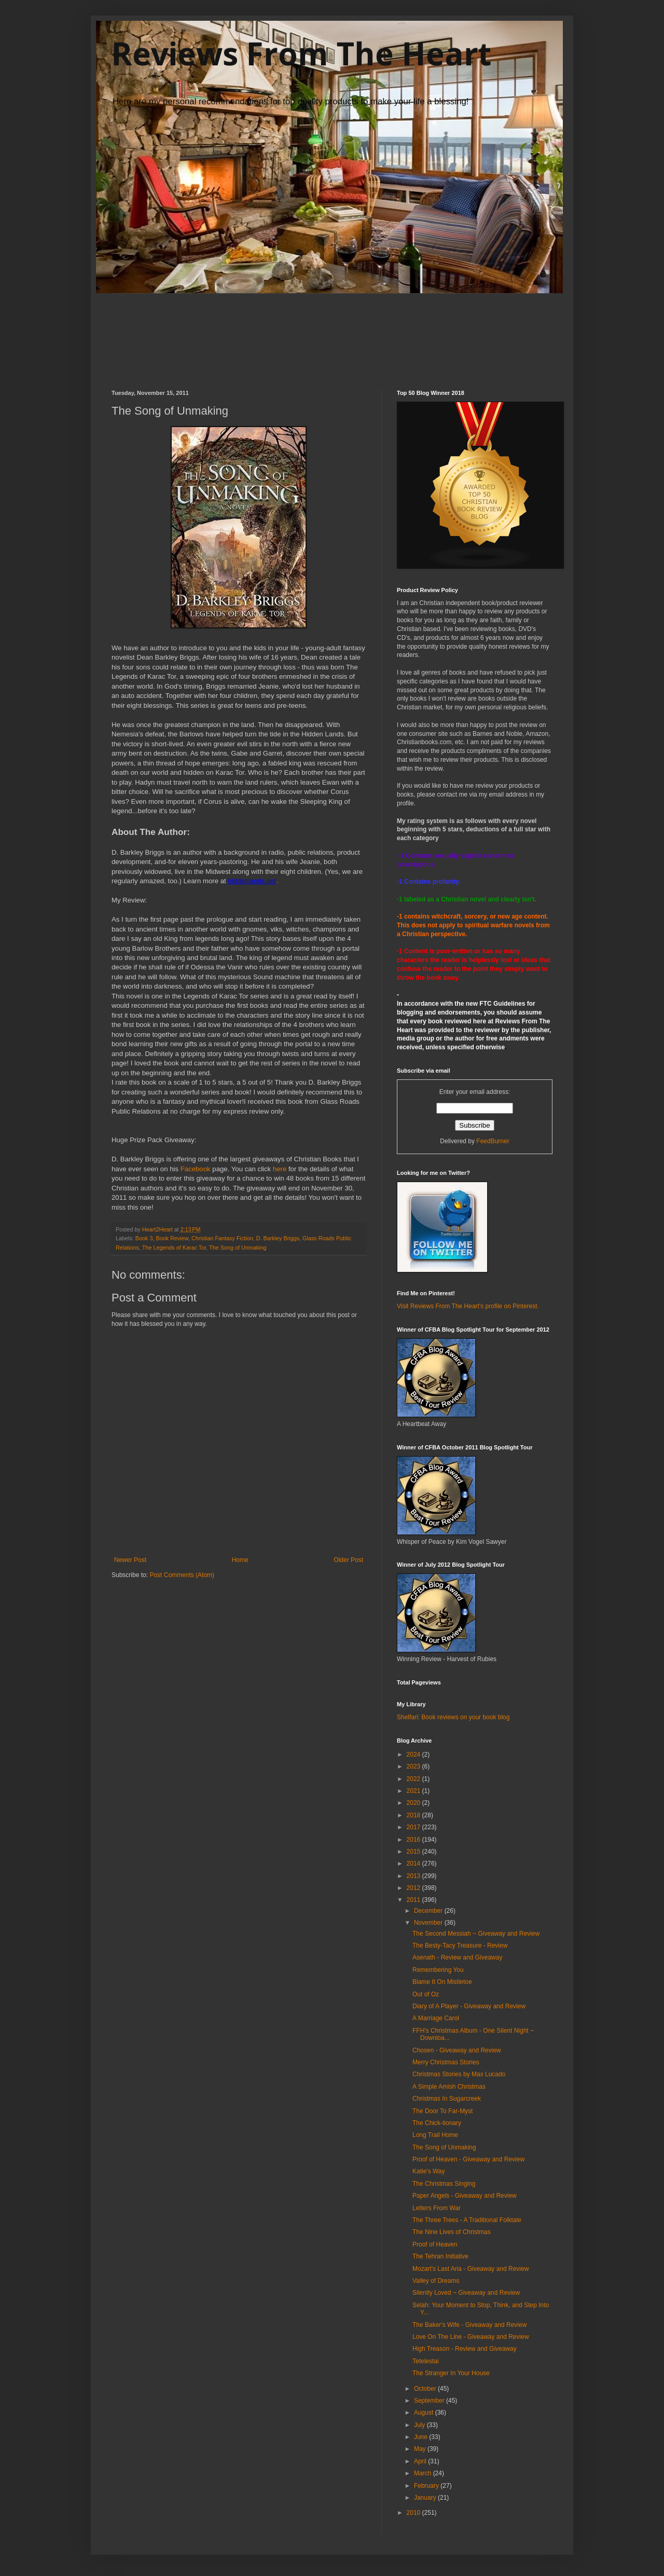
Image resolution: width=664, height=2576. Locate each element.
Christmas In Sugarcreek (446, 2098)
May (420, 2448)
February (427, 2485)
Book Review (172, 1238)
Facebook (197, 1169)
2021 (414, 1790)
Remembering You (438, 1970)
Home (240, 1560)
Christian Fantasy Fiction (222, 1238)
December (429, 1910)
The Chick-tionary (436, 2123)
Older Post (348, 1560)
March (423, 2473)
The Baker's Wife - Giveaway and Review (469, 2324)
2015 (414, 1851)
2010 (414, 2512)
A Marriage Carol (435, 2018)
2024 (414, 1754)
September (430, 2400)
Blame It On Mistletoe (442, 1981)
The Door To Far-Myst (442, 2111)
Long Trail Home (435, 2135)
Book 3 (144, 1238)
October (426, 2388)
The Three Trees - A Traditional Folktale (466, 2220)
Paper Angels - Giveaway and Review (464, 2195)
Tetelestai (425, 2361)
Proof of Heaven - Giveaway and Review (468, 2159)
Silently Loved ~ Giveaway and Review (466, 2292)
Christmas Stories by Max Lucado (458, 2074)
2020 (414, 1802)
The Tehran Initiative (440, 2256)
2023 (414, 1766)
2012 (414, 1888)
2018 (414, 1815)
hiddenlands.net (252, 881)
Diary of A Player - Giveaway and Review (468, 2006)
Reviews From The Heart (301, 53)
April (421, 2461)
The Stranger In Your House (451, 2373)
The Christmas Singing (443, 2183)
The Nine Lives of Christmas (451, 2232)
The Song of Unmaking (237, 1247)
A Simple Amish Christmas (449, 2086)
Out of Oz (425, 1994)
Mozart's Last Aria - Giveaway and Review (470, 2268)
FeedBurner (492, 1141)
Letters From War (436, 2208)
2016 (414, 1839)
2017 (414, 1827)
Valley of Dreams (435, 2280)
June (421, 2437)
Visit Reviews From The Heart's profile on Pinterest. (468, 1306)
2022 (414, 1779)
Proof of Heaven (435, 2244)
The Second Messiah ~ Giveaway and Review (476, 1933)
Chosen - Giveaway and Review (456, 2050)
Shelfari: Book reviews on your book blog (453, 1717)
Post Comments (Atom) (181, 1575)
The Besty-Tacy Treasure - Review (459, 1945)
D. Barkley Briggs (277, 1238)
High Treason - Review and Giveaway (464, 2348)
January (426, 2497)
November (429, 1922)
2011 (414, 1899)
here (279, 1169)
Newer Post (130, 1560)
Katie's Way (428, 2171)
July (420, 2425)
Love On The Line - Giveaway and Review (470, 2336)
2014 (414, 1863)
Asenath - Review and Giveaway (457, 1957)
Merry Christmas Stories (445, 2062)
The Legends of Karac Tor (174, 1247)
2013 (414, 1876)
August (424, 2412)
